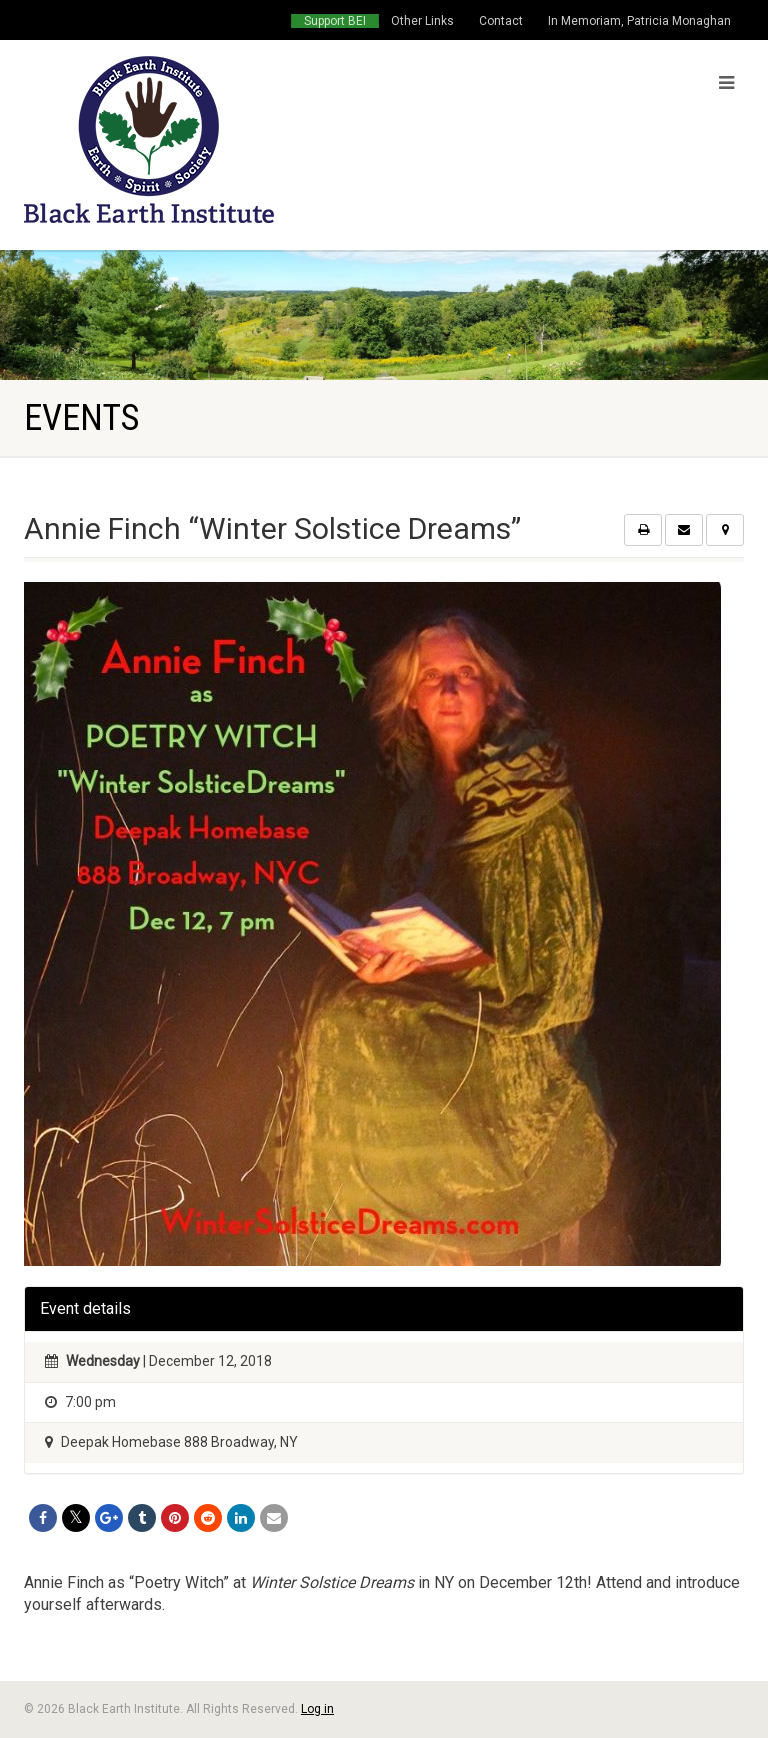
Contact (501, 21)
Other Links (422, 21)
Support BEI (335, 21)
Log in (317, 1709)
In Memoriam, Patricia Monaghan (639, 21)
